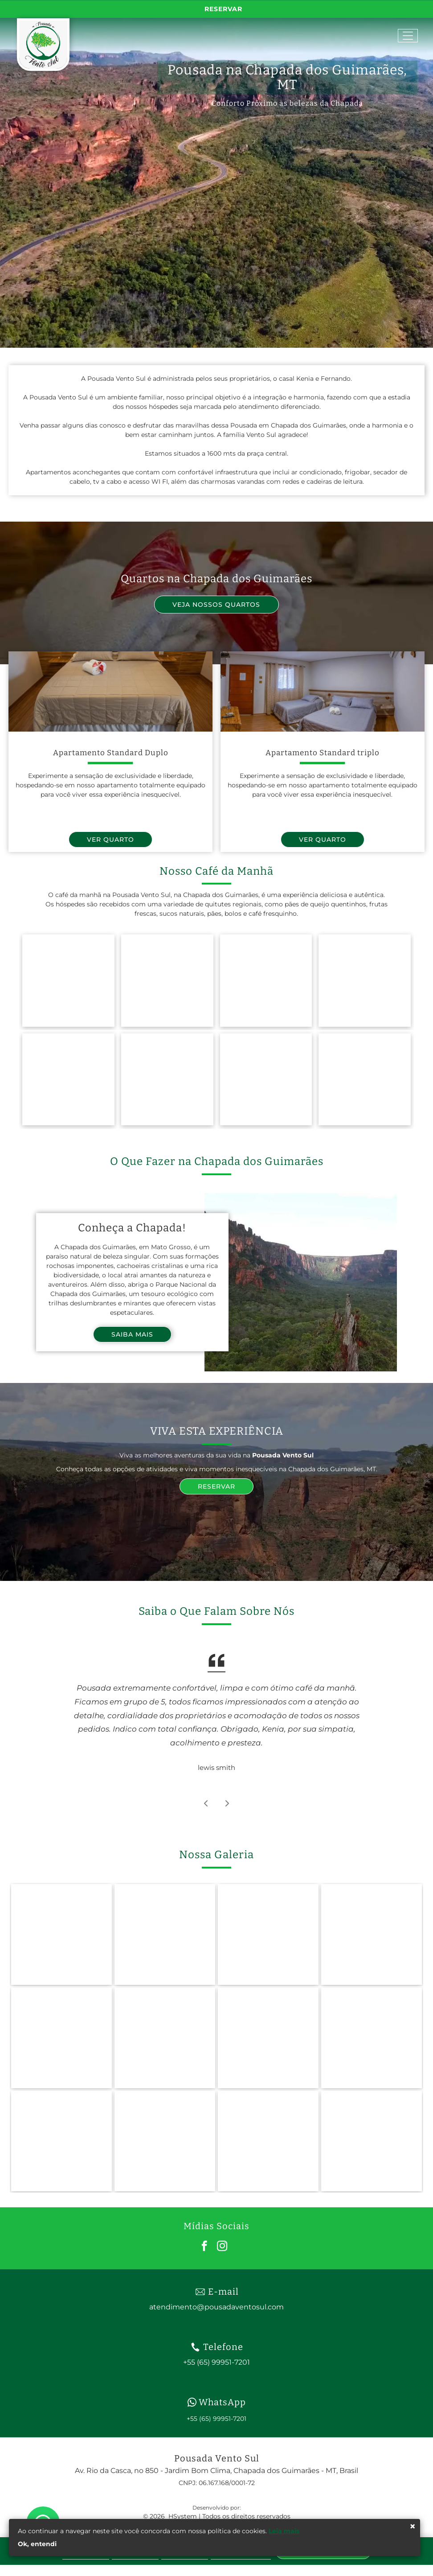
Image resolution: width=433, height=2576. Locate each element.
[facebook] (204, 2247)
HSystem (182, 2516)
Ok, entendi (37, 2544)
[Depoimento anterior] (206, 1803)
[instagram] (222, 2247)
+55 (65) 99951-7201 (216, 2419)
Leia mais (284, 2531)
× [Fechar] (412, 2526)
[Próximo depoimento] (227, 1803)
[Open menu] (408, 35)
